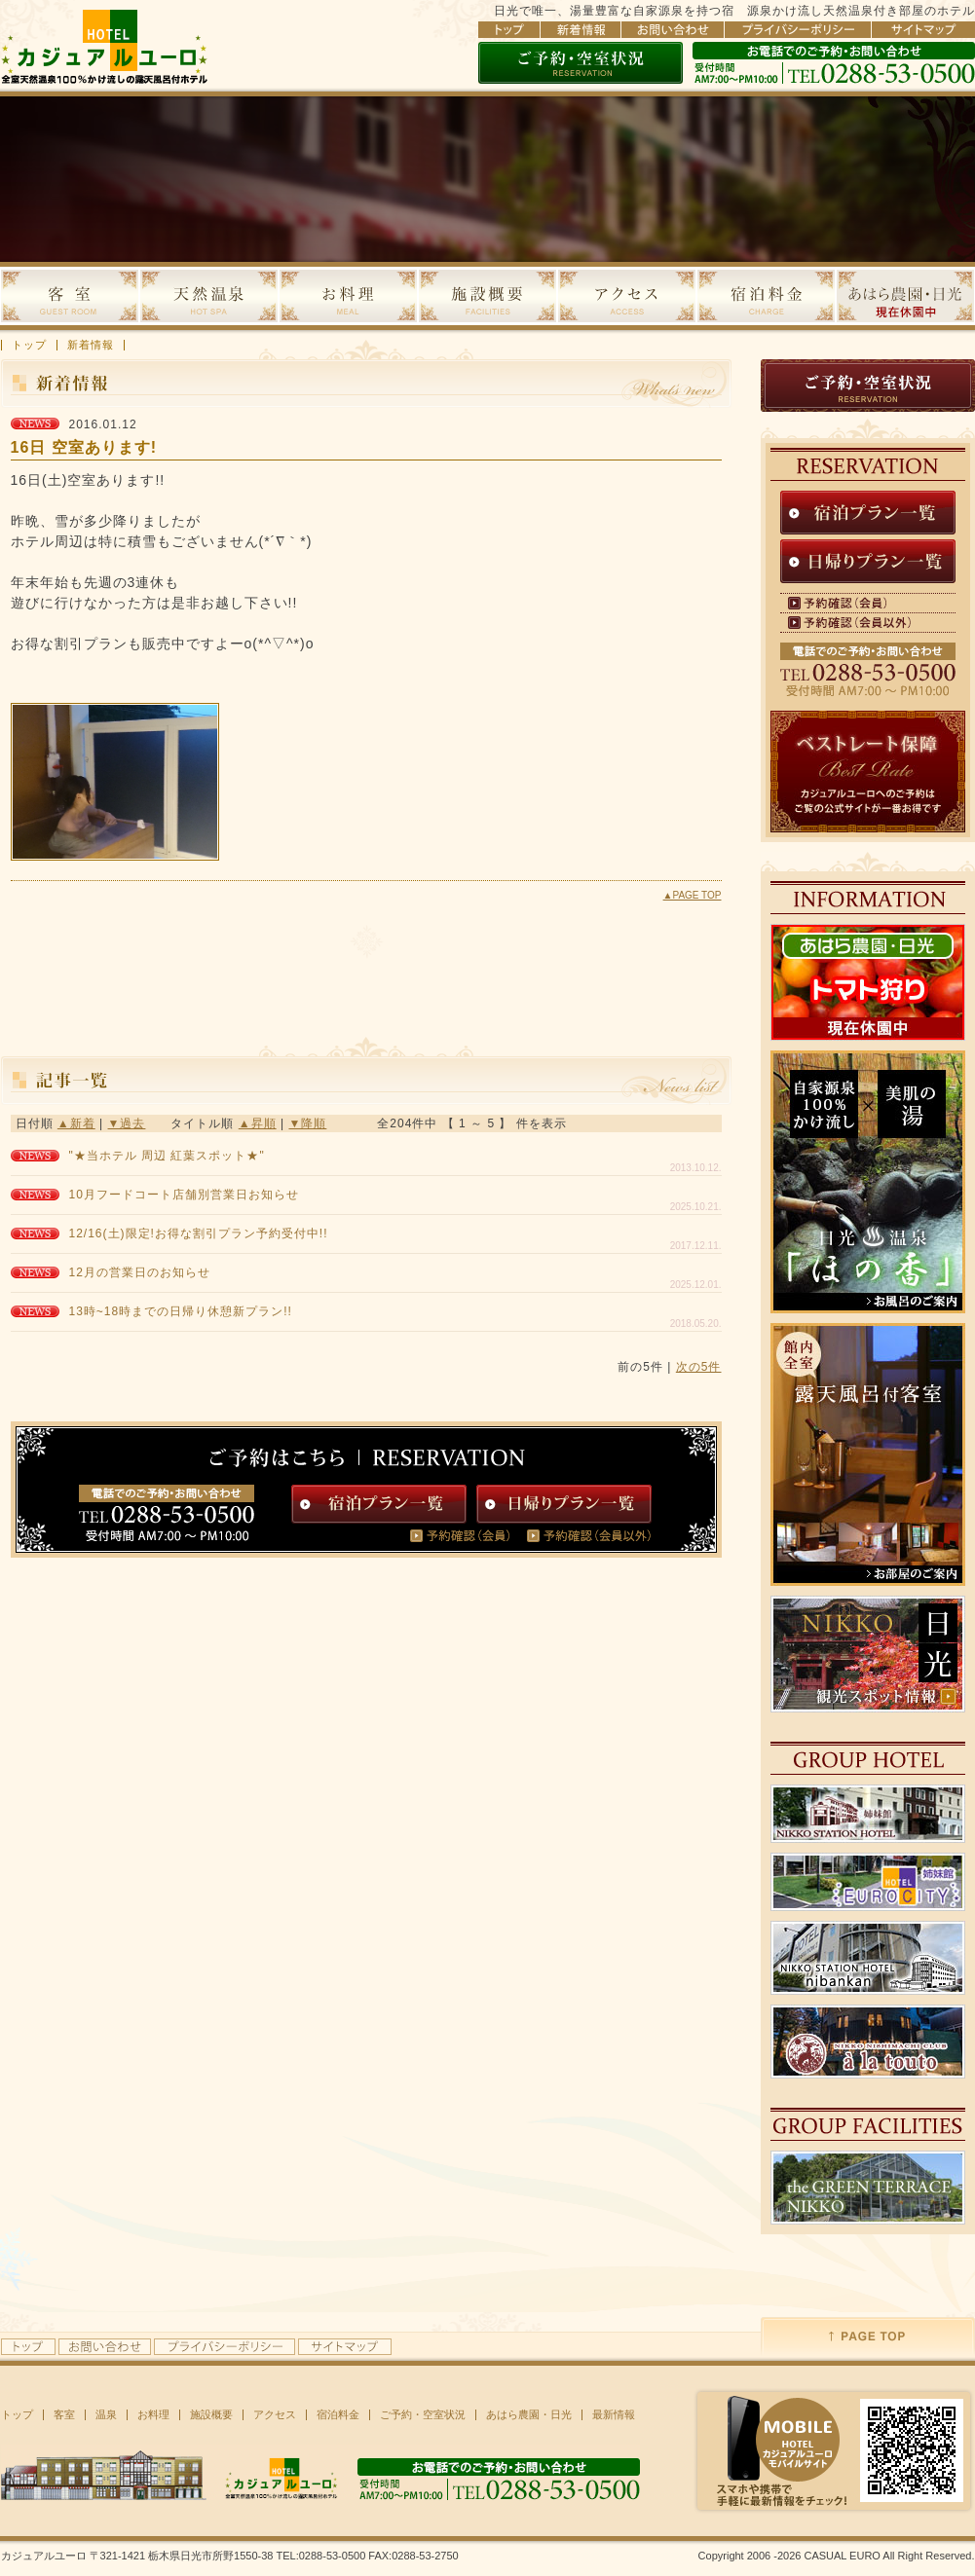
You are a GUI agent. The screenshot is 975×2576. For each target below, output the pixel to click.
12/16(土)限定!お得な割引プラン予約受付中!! (198, 1233)
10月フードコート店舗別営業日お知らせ (184, 1194)
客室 (64, 2415)
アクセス (274, 2415)
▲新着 (76, 1123)
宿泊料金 (338, 2415)
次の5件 (699, 1367)
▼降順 (307, 1123)
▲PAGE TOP (692, 895)
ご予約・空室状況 (423, 2415)
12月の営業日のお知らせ (139, 1272)
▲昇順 (258, 1123)
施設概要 (211, 2415)
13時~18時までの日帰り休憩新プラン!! (180, 1311)
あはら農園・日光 (529, 2415)
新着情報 (90, 345)
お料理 (153, 2415)
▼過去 (127, 1123)
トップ (29, 345)
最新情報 (613, 2415)
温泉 (106, 2415)
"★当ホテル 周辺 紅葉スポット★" (167, 1155)
